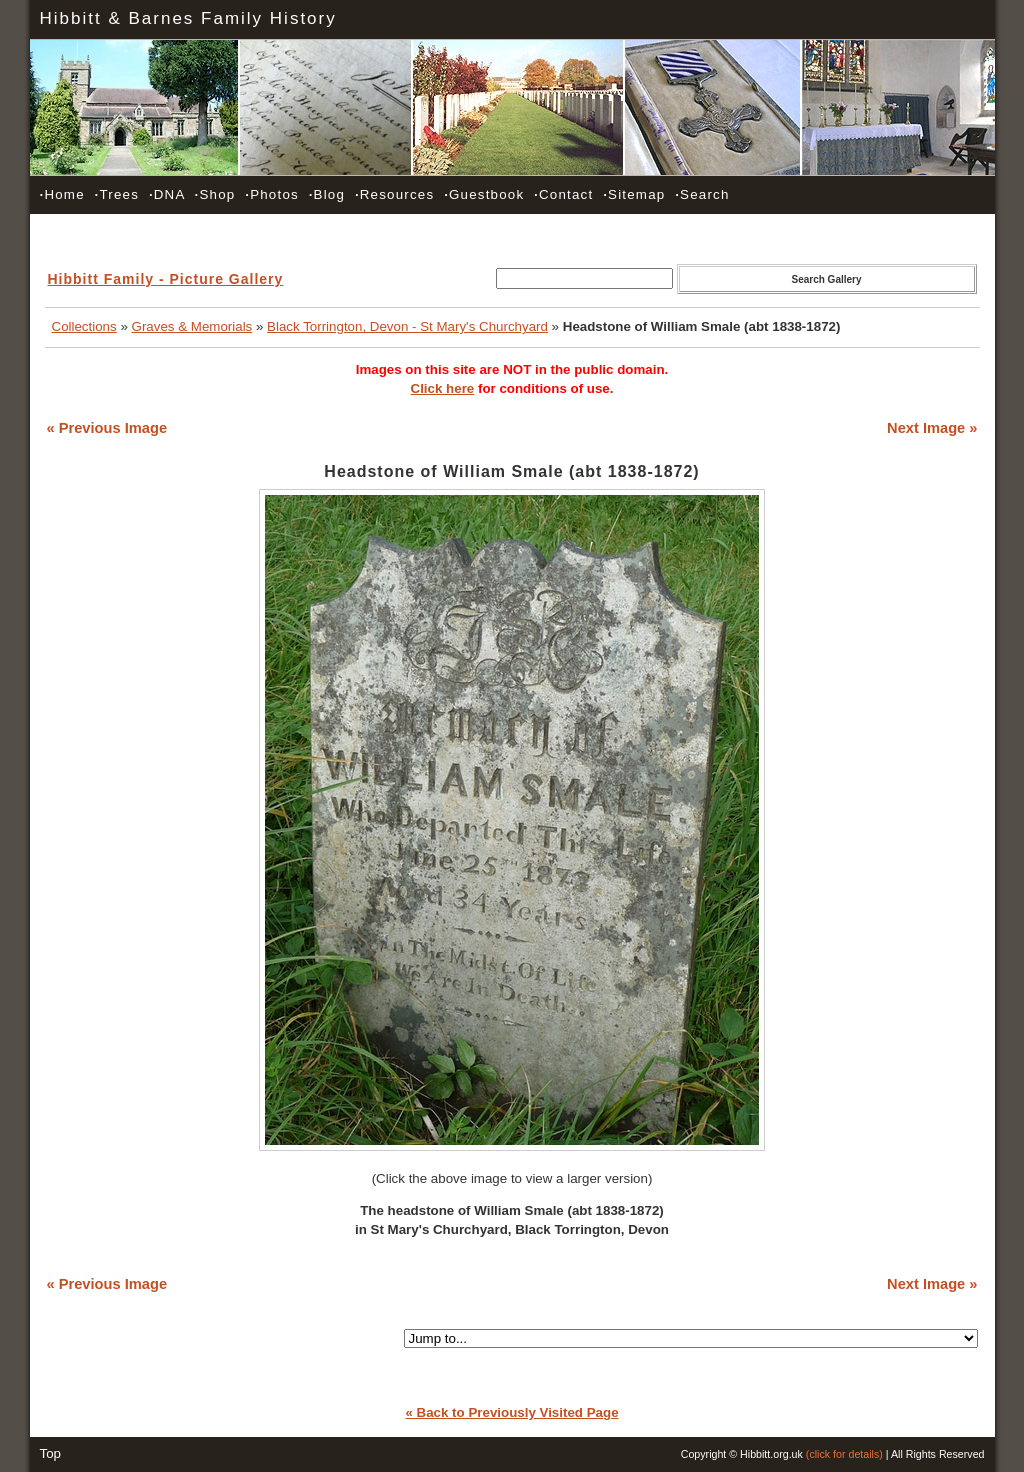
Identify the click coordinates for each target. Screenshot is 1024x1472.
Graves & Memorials (192, 326)
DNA (167, 194)
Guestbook (484, 194)
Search (702, 194)
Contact (563, 194)
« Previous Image (107, 428)
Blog (327, 194)
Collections (84, 326)
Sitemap (634, 194)
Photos (272, 194)
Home (62, 194)
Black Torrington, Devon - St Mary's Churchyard (407, 326)
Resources (394, 194)
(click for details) (844, 1454)
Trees (117, 194)
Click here (443, 388)
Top (51, 1453)
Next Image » (932, 428)
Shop (215, 194)
